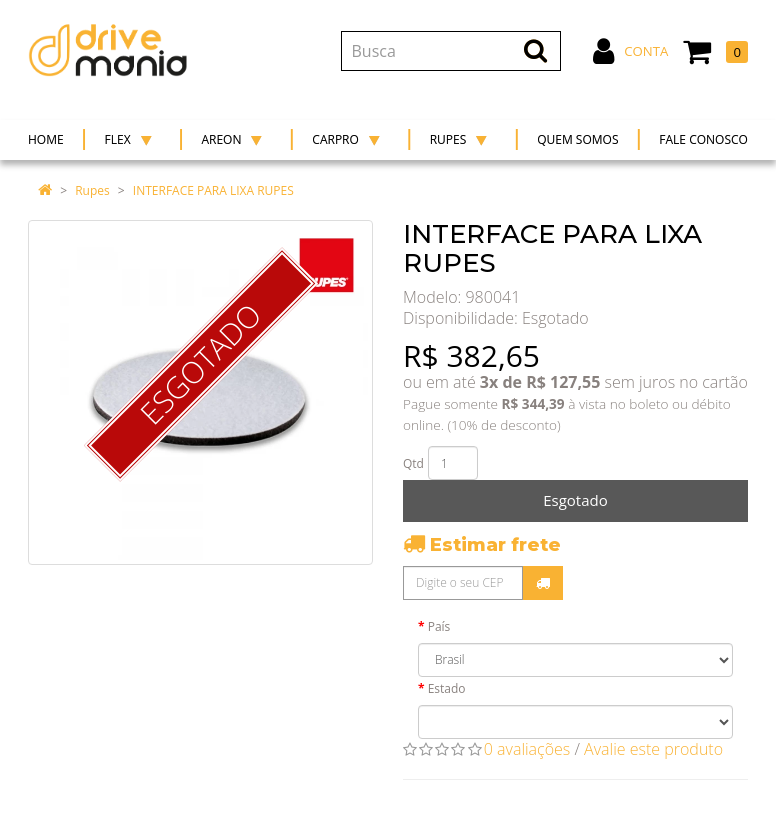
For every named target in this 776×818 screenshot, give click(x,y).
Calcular (543, 583)
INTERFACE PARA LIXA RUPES (213, 190)
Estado (447, 688)
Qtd (413, 463)
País (439, 626)
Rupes (92, 190)
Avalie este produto (653, 749)
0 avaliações (527, 749)
